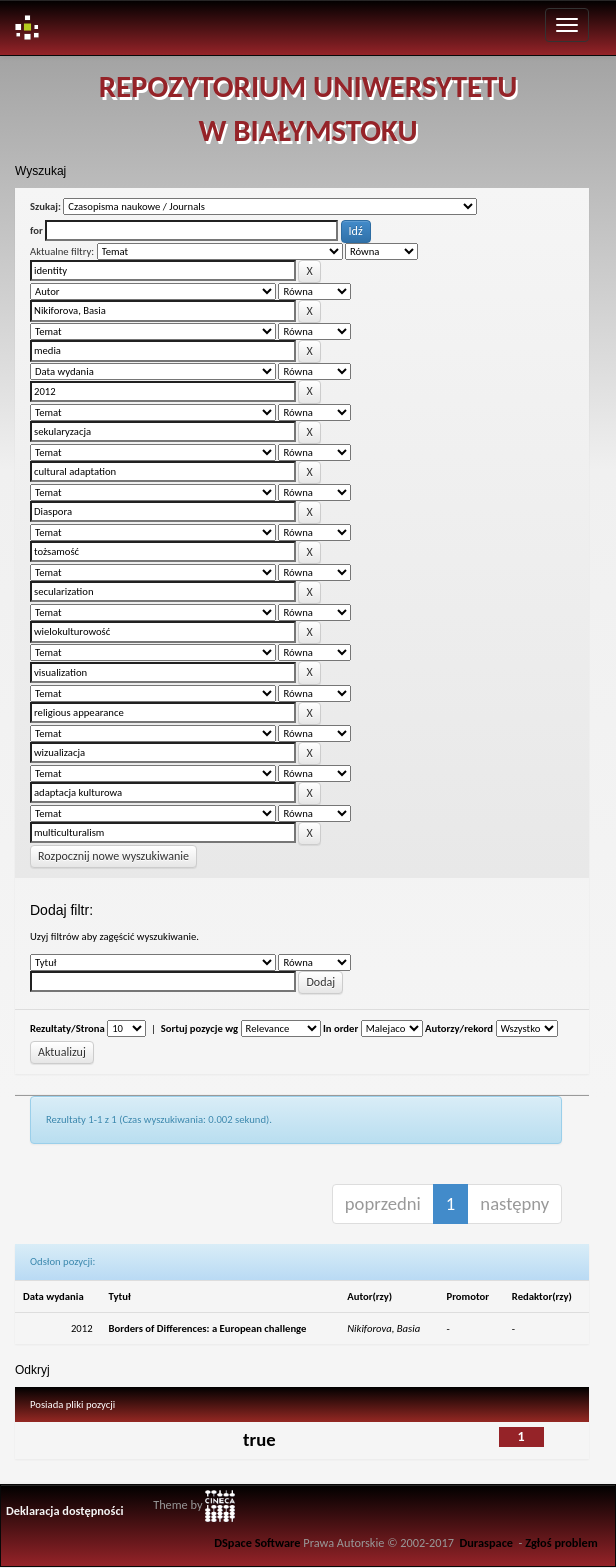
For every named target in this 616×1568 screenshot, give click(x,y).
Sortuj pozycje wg (199, 1028)
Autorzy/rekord (459, 1028)
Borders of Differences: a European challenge (208, 1328)
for (36, 230)
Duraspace (486, 1542)
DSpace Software (257, 1542)
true (259, 1439)
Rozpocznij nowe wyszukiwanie (113, 856)
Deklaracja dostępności (65, 1510)
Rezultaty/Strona (67, 1028)
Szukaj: (45, 206)
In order (340, 1028)
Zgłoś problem (561, 1542)
